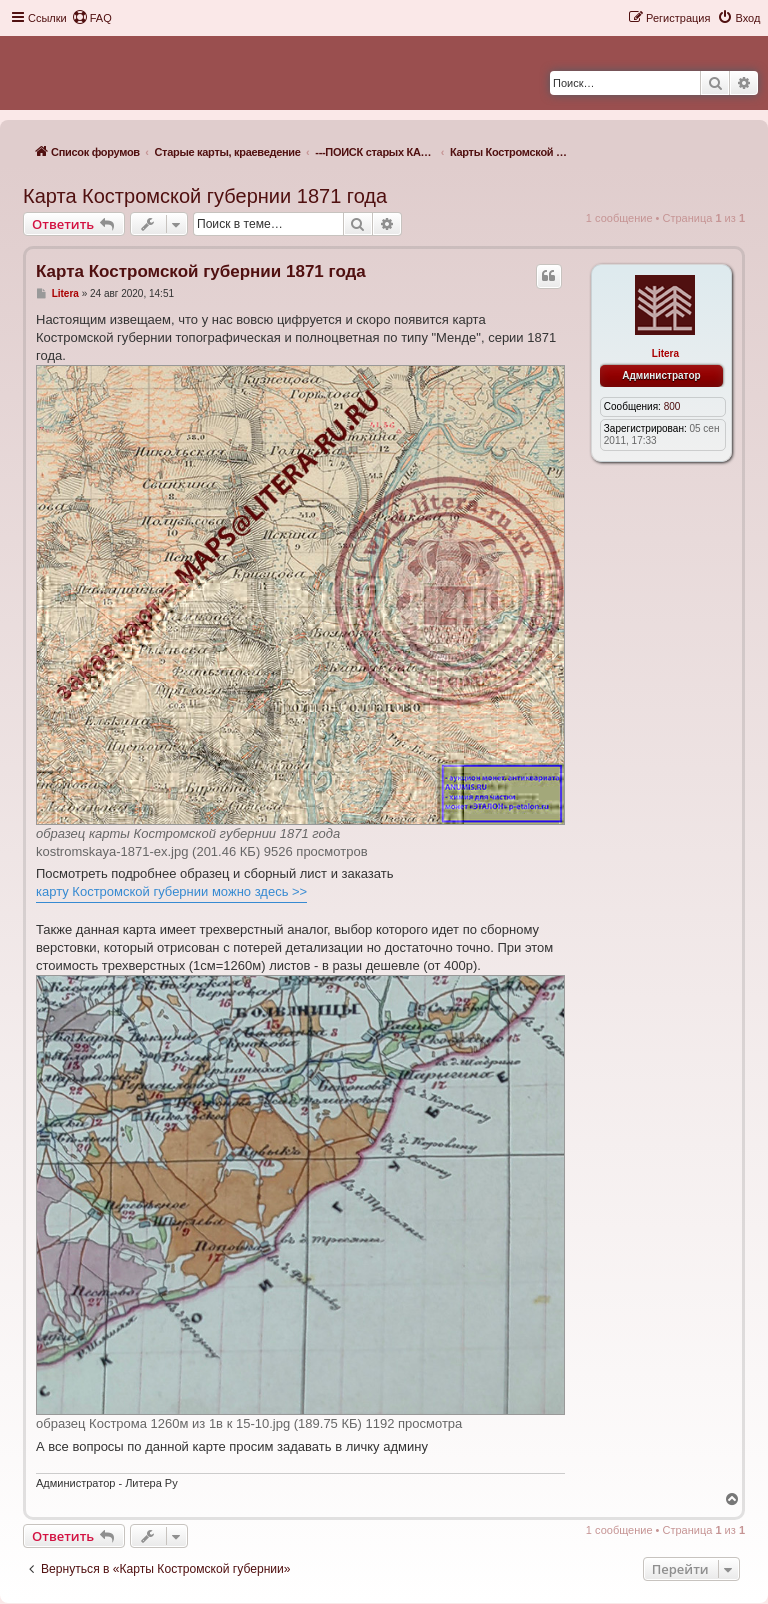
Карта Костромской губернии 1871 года (205, 196)
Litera (665, 353)
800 (672, 406)
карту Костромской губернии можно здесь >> (171, 891)
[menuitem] (92, 18)
